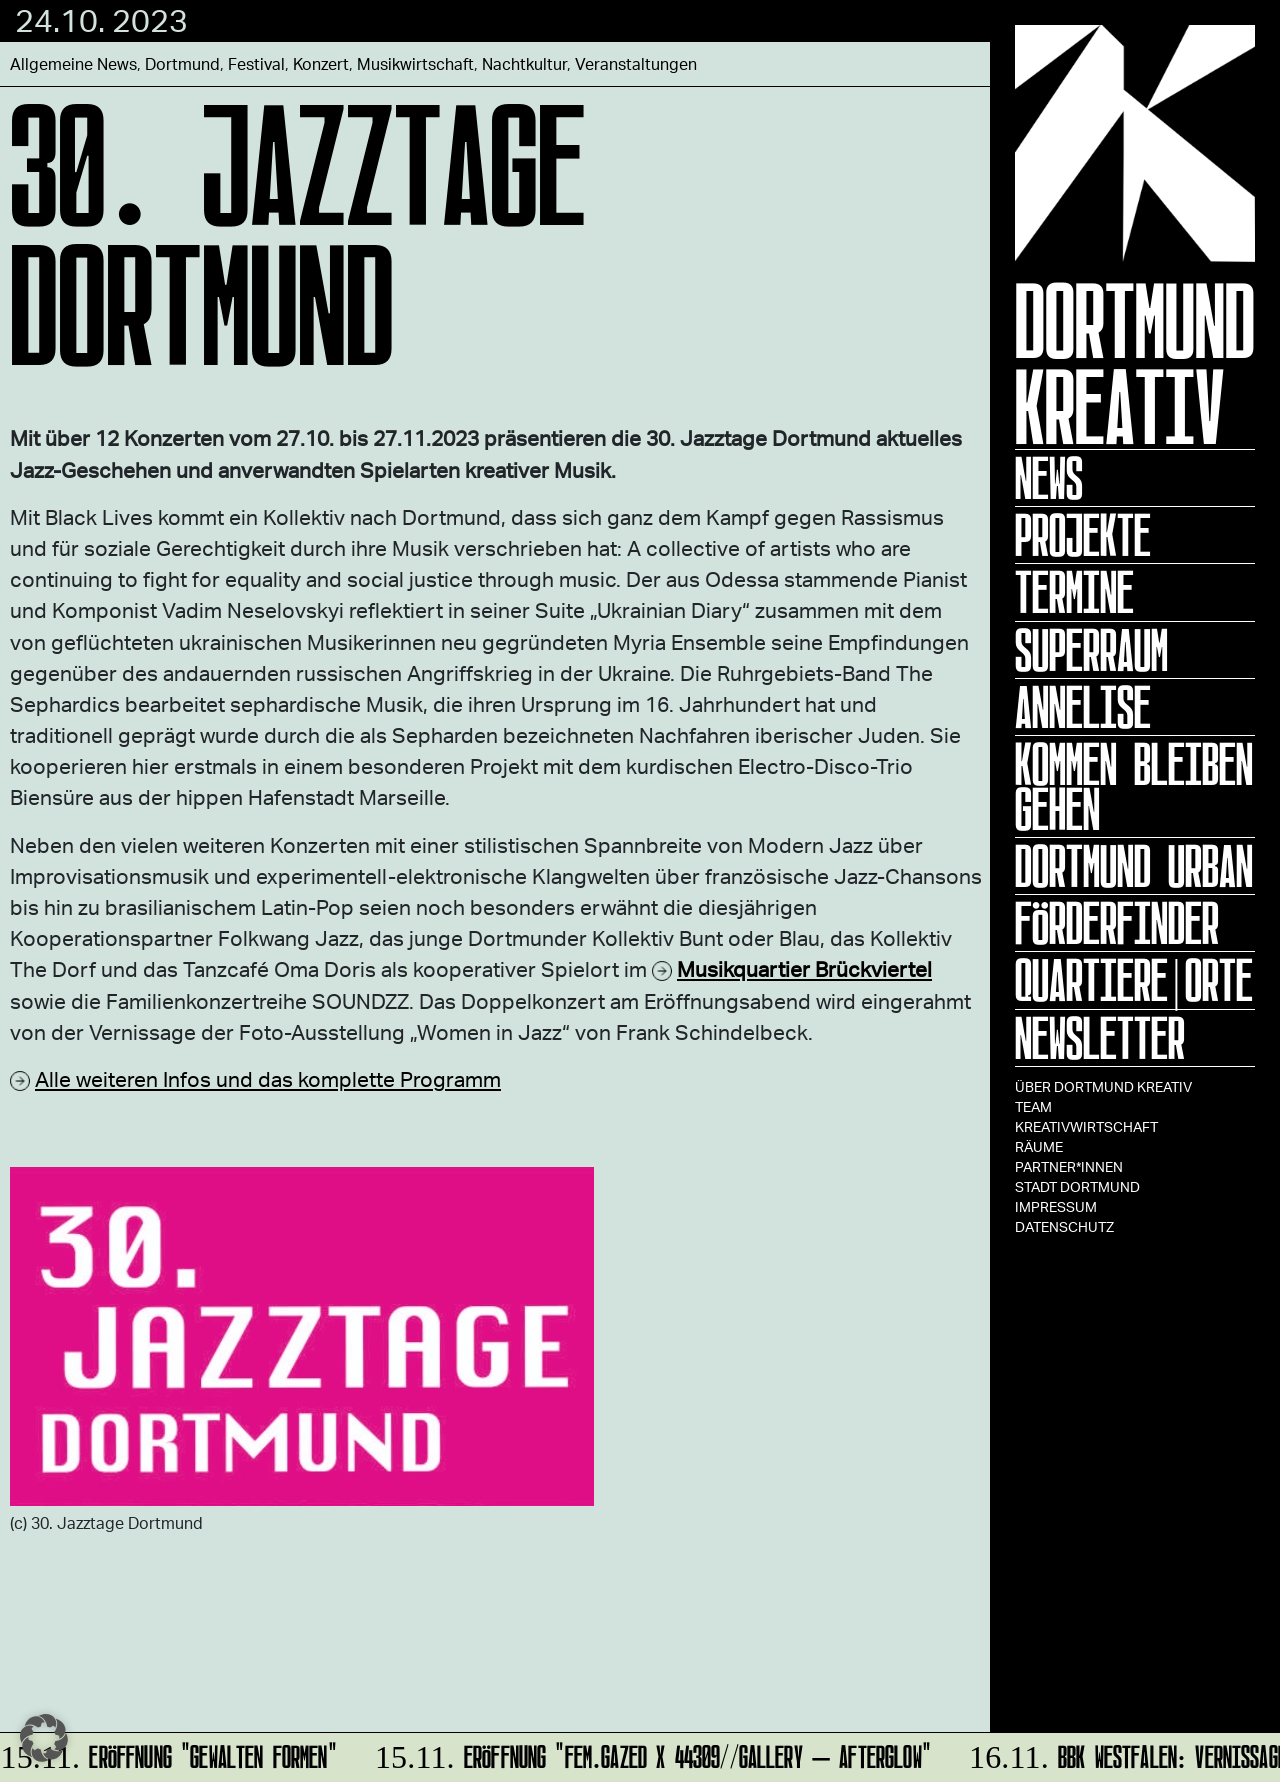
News (1049, 478)
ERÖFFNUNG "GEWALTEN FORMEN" (170, 1753)
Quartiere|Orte (1134, 980)
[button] (44, 1738)
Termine (1074, 592)
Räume (1039, 1146)
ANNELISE (1083, 707)
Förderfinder (1117, 923)
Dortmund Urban (1134, 866)
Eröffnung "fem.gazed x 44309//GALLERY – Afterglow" (650, 1753)
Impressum (1056, 1206)
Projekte (1083, 535)
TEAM (1033, 1106)
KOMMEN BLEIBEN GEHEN (1134, 786)
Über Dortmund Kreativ (1103, 1086)
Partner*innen (1069, 1166)
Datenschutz (1064, 1226)
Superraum (1091, 650)
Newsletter (1100, 1038)
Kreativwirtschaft (1086, 1126)
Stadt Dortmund (1077, 1186)
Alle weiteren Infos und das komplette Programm (268, 1078)
